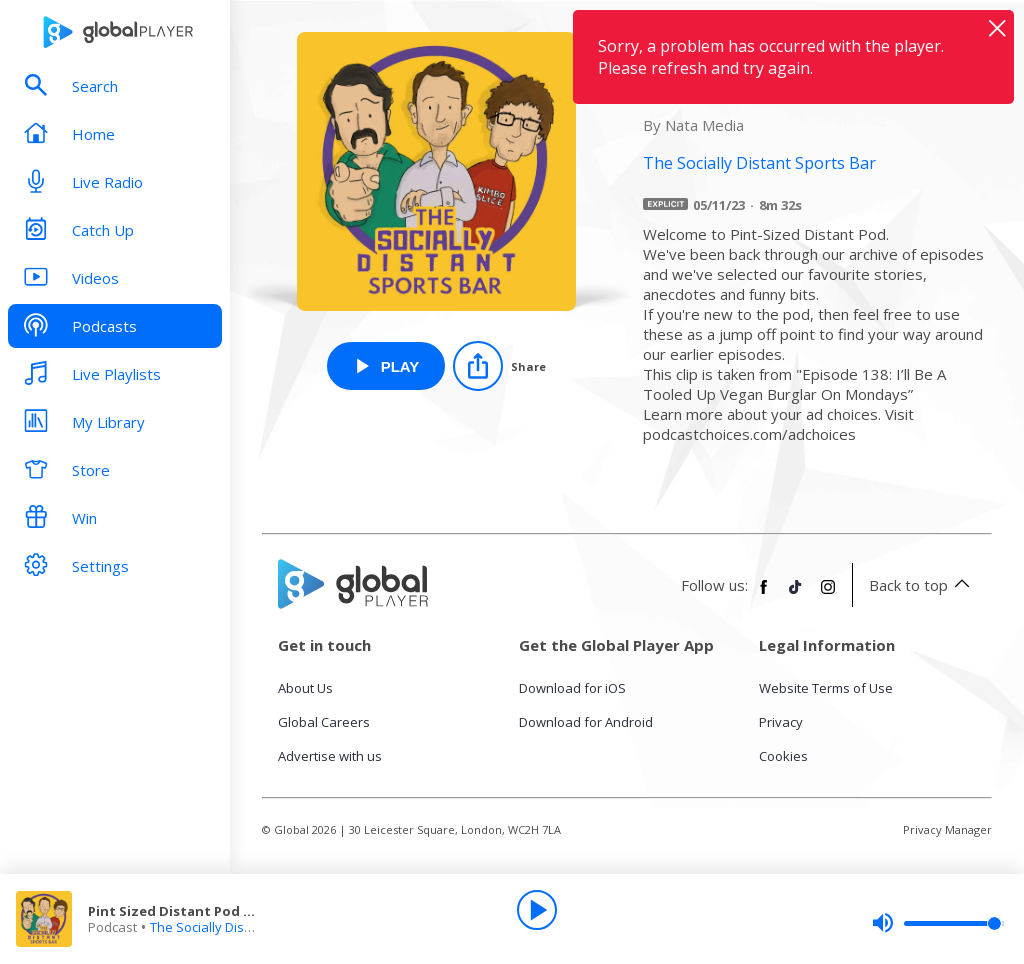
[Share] (499, 366)
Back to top (922, 585)
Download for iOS (572, 688)
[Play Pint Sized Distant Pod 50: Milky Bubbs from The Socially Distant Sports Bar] (386, 366)
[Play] (537, 910)
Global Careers (324, 722)
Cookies (783, 756)
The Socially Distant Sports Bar (242, 927)
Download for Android (586, 722)
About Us (305, 688)
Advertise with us (330, 756)
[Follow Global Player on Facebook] (764, 595)
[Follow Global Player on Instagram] (828, 595)
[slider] (938, 923)
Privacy (781, 722)
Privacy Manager (947, 829)
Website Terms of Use (826, 688)
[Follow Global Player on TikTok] (796, 595)
